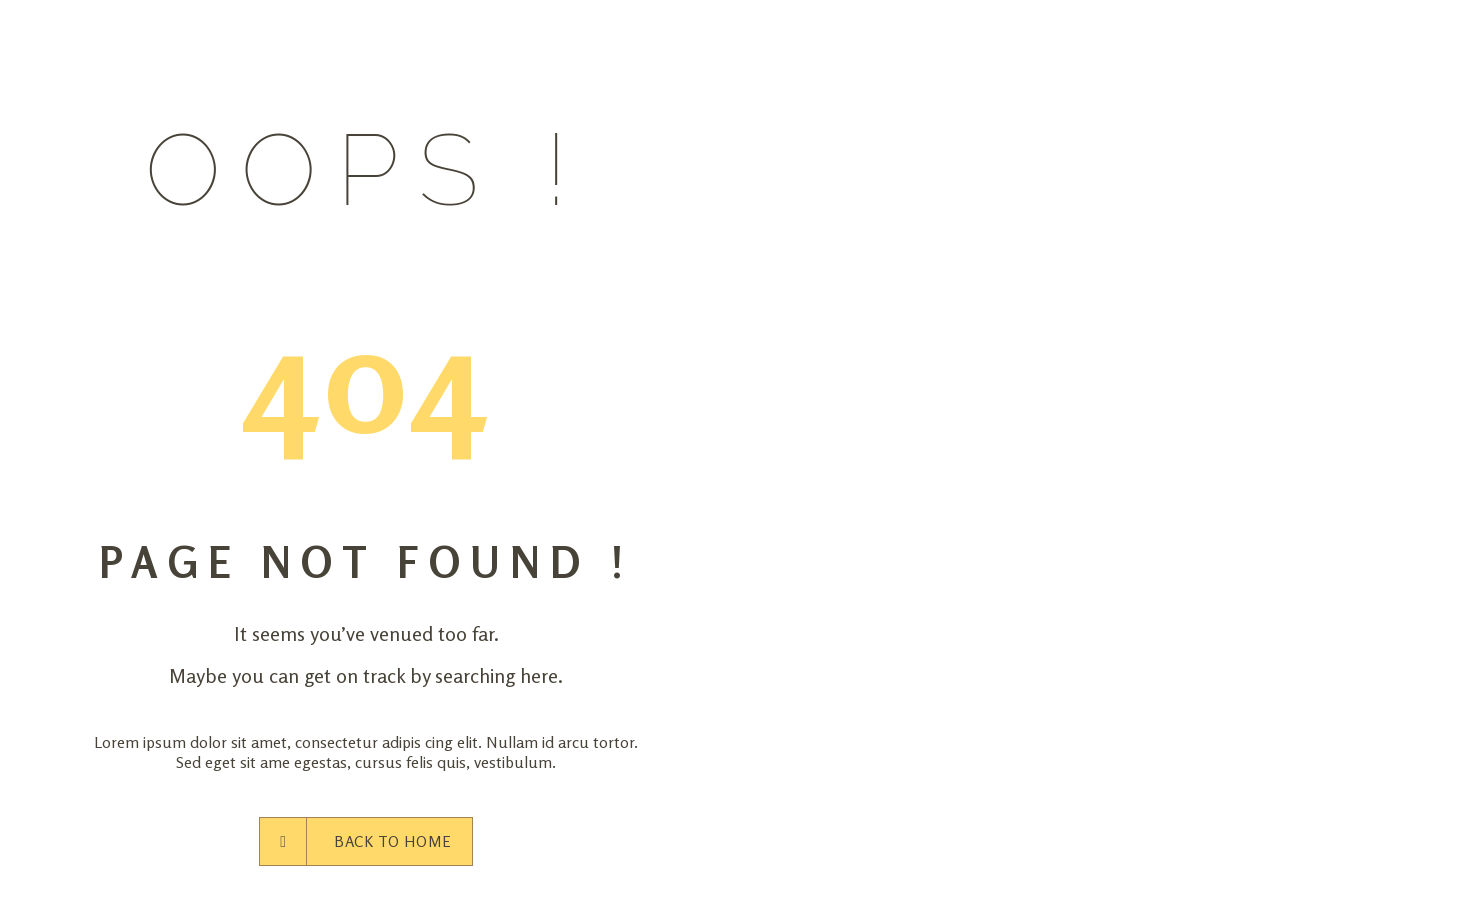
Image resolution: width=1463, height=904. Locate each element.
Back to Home (366, 841)
